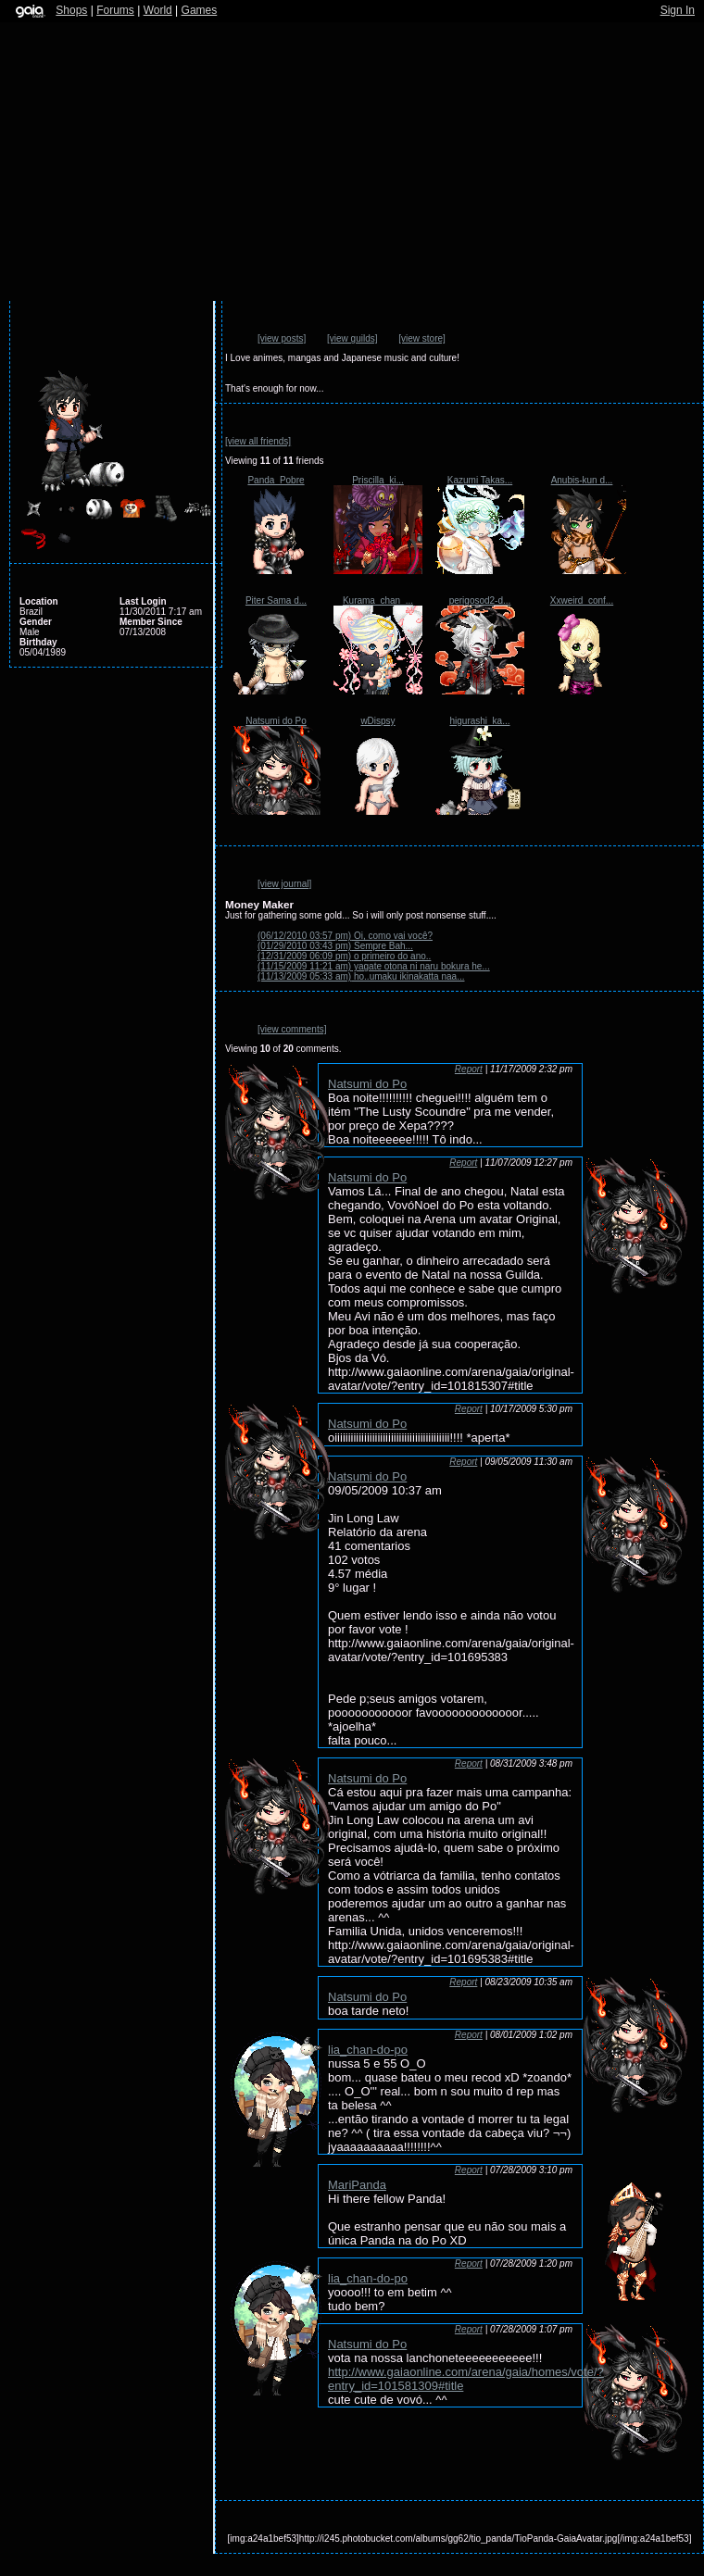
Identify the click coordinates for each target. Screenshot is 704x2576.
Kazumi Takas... (479, 480)
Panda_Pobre (275, 480)
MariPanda (357, 2185)
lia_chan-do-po (368, 2050)
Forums (115, 10)
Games (200, 10)
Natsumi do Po (276, 721)
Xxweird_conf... (581, 600)
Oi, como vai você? (345, 936)
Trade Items (157, 343)
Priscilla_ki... (378, 480)
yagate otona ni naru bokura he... (374, 966)
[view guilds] (352, 338)
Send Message (130, 343)
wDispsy (377, 721)
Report (469, 1069)
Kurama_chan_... (378, 600)
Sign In (677, 10)
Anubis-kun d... (582, 480)
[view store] (422, 338)
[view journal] (284, 884)
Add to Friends (101, 343)
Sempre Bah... (335, 946)
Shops (71, 10)
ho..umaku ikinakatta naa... (361, 976)
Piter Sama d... (276, 600)
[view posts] (282, 338)
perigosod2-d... (480, 600)
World (158, 10)
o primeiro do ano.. (344, 956)
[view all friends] (258, 441)
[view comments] (292, 1029)
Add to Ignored (185, 343)
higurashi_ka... (479, 721)
